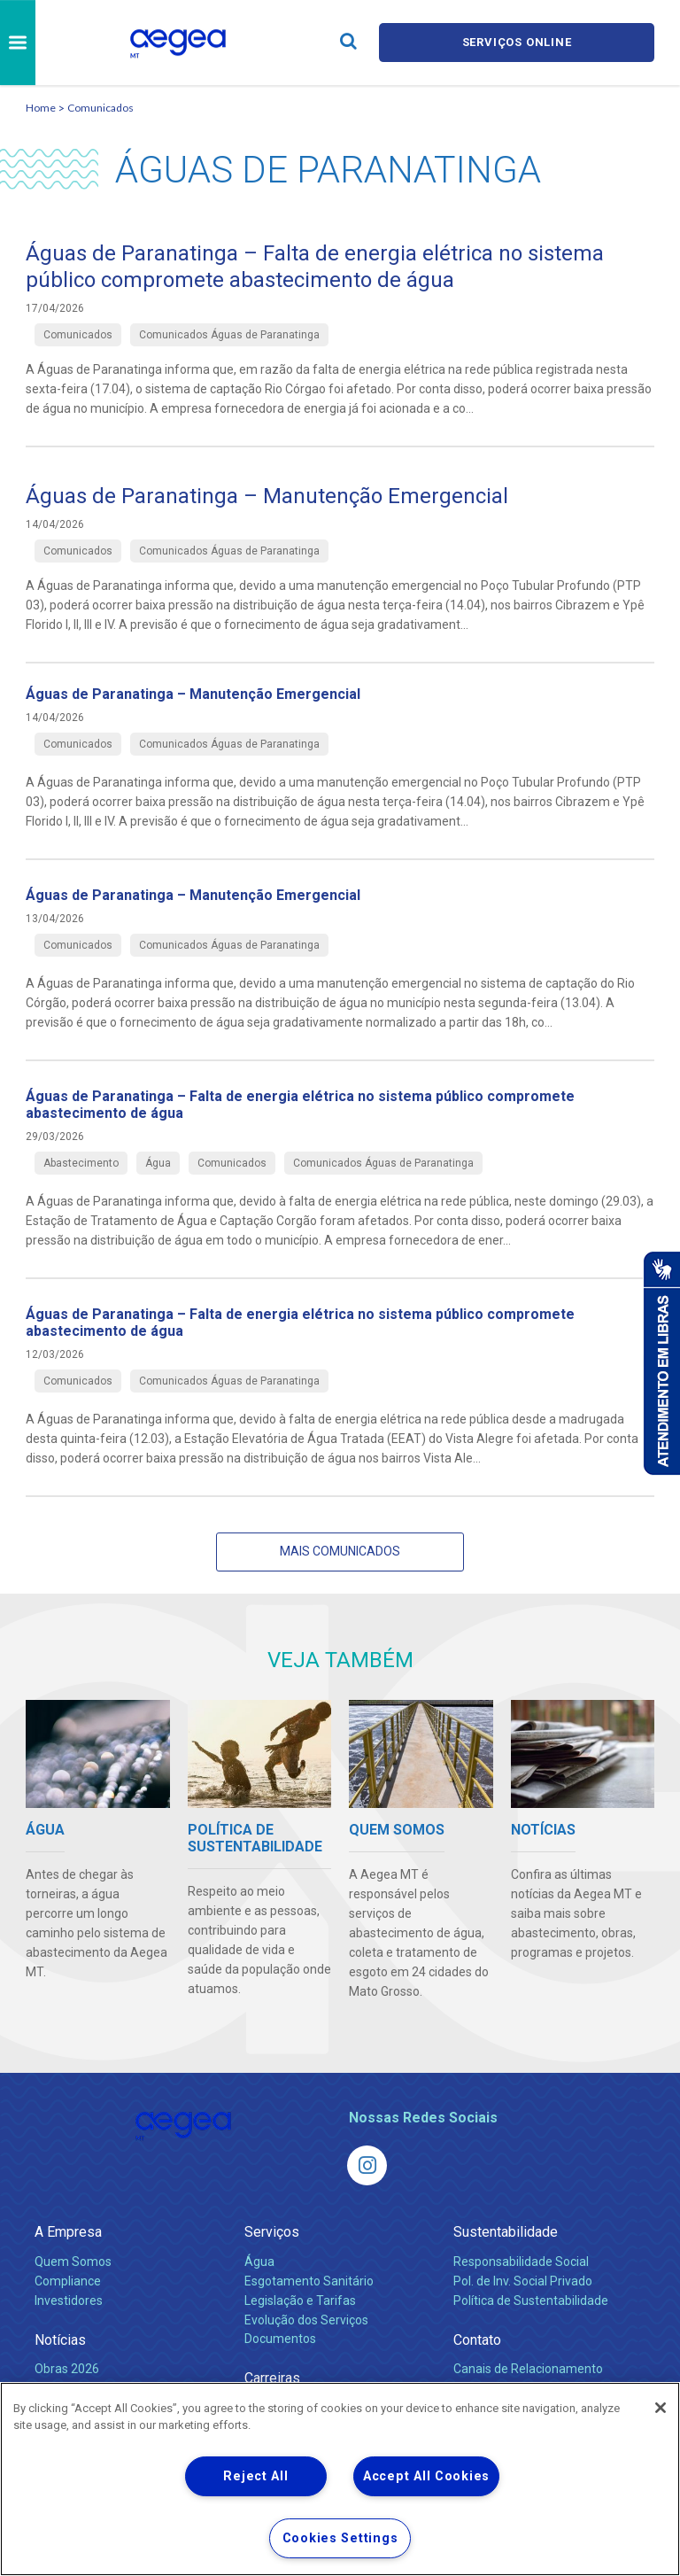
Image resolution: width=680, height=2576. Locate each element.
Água (259, 2261)
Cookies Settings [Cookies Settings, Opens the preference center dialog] (340, 2538)
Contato (477, 2340)
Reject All (255, 2476)
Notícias (60, 2340)
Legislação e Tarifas (300, 2300)
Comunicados (100, 107)
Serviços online (517, 42)
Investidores (69, 2300)
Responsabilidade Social (521, 2261)
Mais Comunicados (340, 1551)
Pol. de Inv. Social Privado (522, 2281)
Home (41, 107)
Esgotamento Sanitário (309, 2281)
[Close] (660, 2407)
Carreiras (272, 2378)
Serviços (271, 2231)
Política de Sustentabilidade (530, 2300)
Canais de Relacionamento (528, 2369)
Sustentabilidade (505, 2231)
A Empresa (68, 2231)
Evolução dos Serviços (306, 2320)
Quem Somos (73, 2261)
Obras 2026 (67, 2369)
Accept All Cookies (426, 2476)
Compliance (68, 2281)
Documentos (280, 2339)
